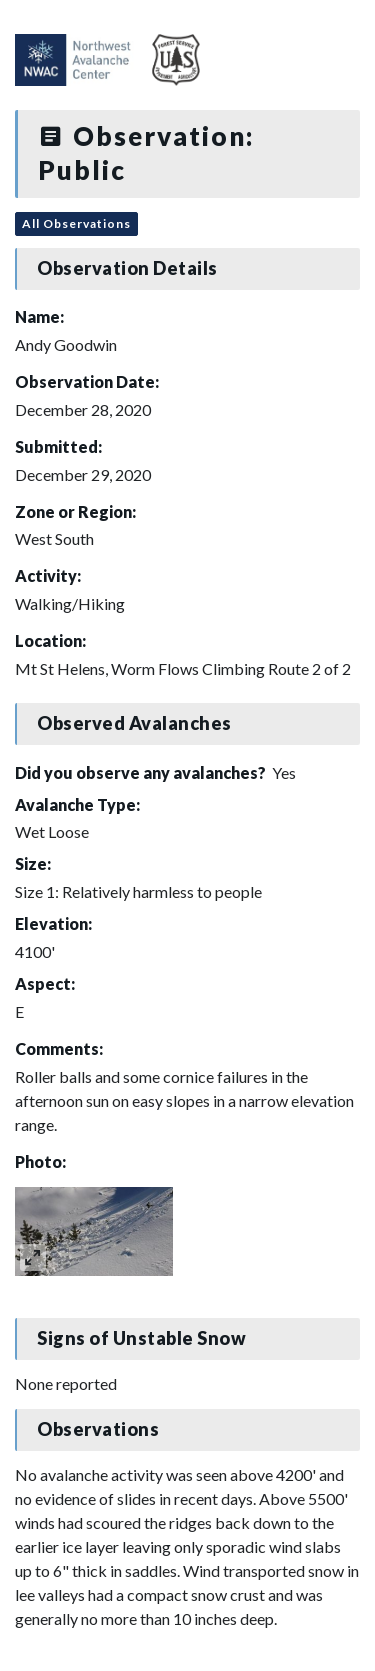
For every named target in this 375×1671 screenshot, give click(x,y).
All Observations (76, 223)
